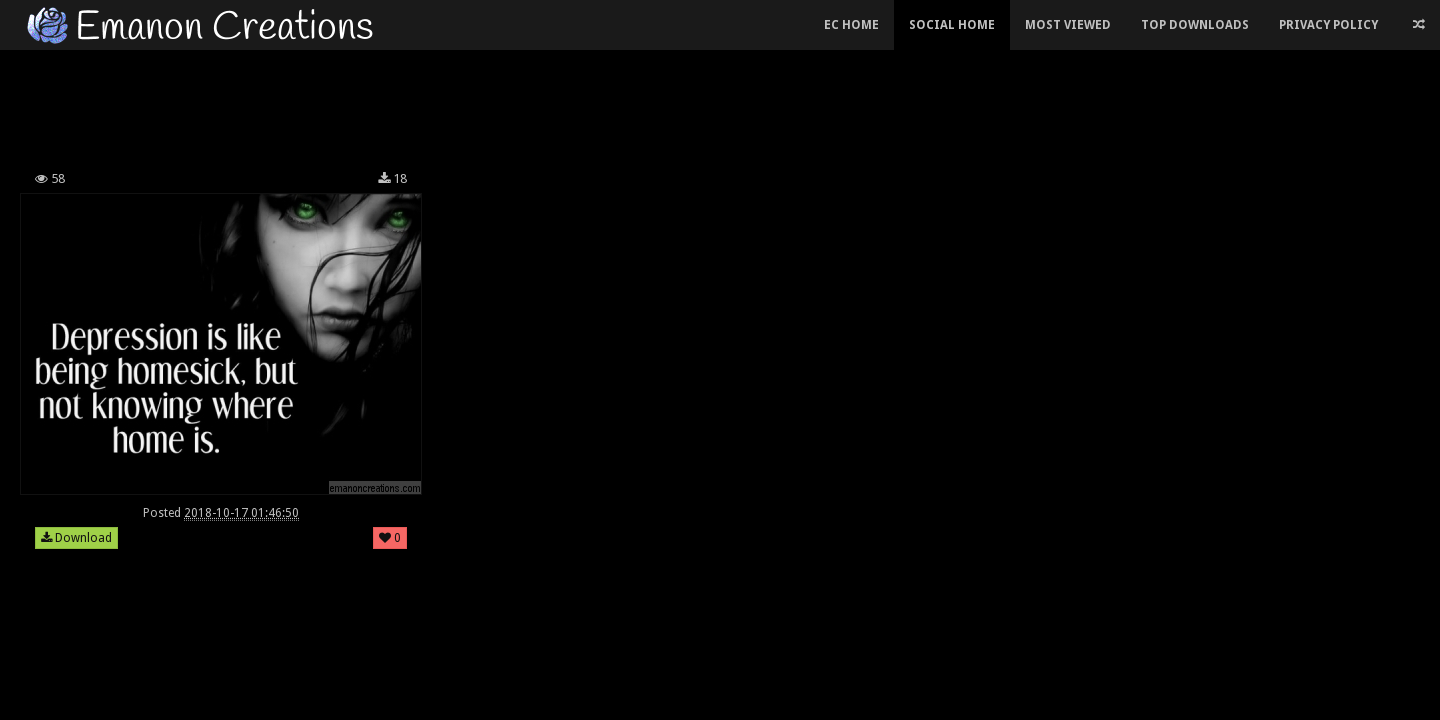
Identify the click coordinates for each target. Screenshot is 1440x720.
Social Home (952, 25)
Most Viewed (1068, 25)
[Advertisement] (570, 104)
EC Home (851, 25)
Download (76, 538)
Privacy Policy (1328, 25)
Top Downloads (1195, 25)
